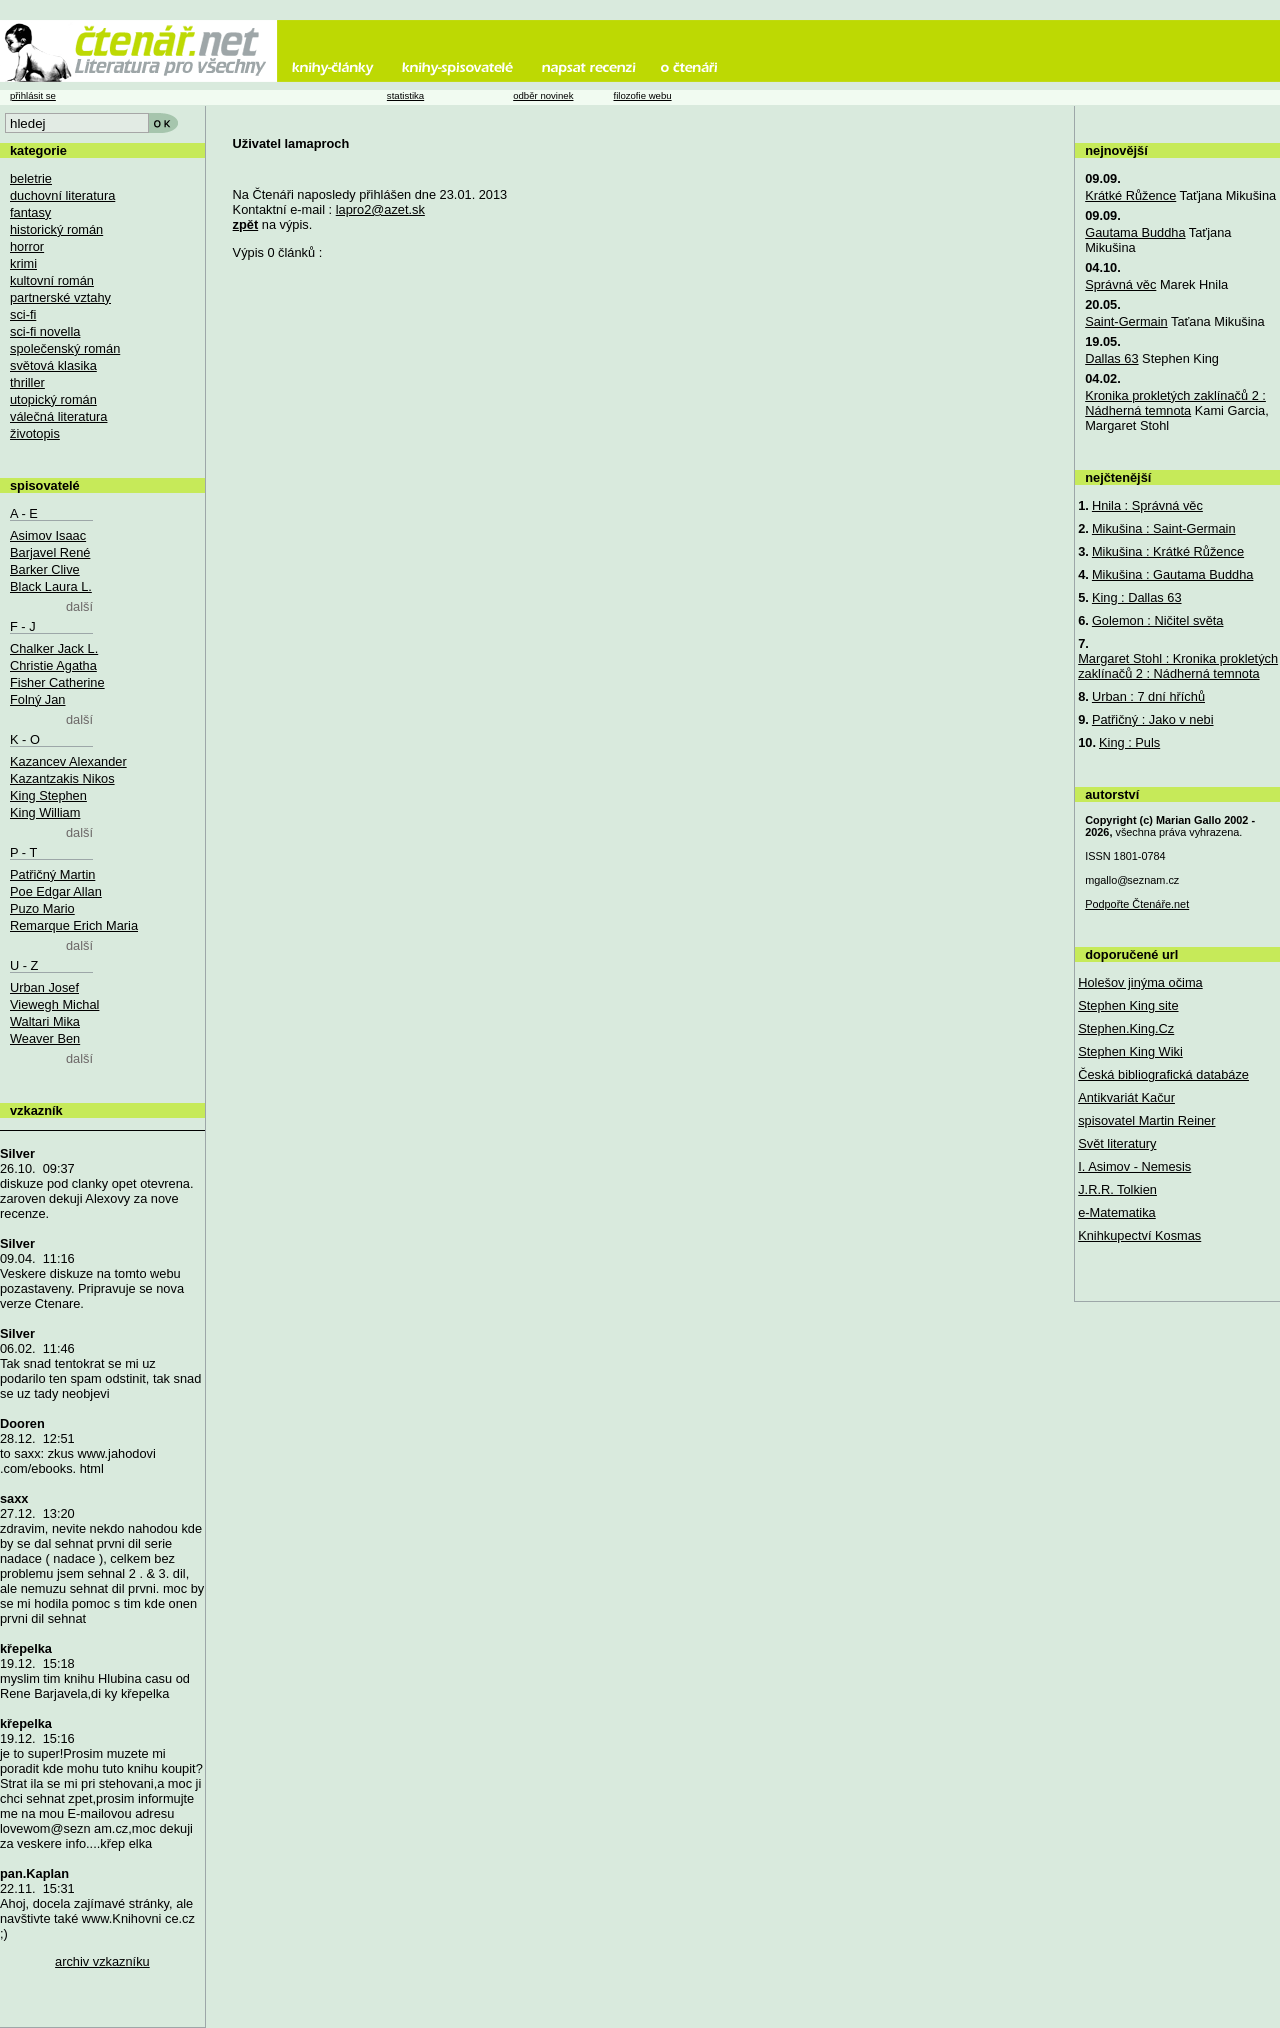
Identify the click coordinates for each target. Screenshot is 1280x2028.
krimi (23, 263)
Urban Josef (44, 987)
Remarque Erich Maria (74, 925)
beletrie (31, 178)
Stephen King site (1128, 1005)
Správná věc (1120, 284)
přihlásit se (33, 95)
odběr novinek (543, 95)
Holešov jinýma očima (1140, 982)
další (79, 606)
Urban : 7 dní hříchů (1148, 696)
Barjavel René (50, 552)
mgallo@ (1132, 880)
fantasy (30, 212)
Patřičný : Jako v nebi (1153, 719)
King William (45, 812)
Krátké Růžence (1130, 195)
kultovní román (52, 280)
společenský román (65, 348)
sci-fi (23, 314)
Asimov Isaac (48, 535)
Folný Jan (37, 699)
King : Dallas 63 (1137, 597)
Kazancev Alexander (68, 761)
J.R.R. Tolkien (1117, 1189)
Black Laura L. (51, 586)
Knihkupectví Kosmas (1139, 1235)
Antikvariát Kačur (1126, 1097)
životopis (35, 433)
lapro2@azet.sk (380, 209)
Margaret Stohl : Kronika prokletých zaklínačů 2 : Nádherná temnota (1178, 666)
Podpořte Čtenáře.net (1137, 904)
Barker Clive (45, 569)
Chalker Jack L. (54, 648)
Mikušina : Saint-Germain (1164, 528)
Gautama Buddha (1135, 232)
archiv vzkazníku (102, 1961)
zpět (246, 224)
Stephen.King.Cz (1126, 1028)
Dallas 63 (1111, 358)
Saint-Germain (1126, 321)
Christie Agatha (53, 665)
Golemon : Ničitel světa (1158, 620)
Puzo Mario (42, 908)
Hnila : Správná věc (1147, 505)
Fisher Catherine (57, 682)
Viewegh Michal (54, 1004)
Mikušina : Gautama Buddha (1172, 574)
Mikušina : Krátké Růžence (1168, 551)
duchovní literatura (62, 195)
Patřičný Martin (52, 874)
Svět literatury (1117, 1143)
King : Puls (1129, 742)
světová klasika (53, 365)
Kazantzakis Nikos (62, 778)
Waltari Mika (45, 1021)
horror (27, 246)
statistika (405, 95)
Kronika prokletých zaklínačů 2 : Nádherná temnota (1175, 403)
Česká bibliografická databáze (1163, 1074)
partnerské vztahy (60, 297)
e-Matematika (1117, 1212)
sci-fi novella (45, 331)
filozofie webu (642, 95)
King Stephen (48, 795)
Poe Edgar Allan (56, 891)
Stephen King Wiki (1130, 1051)
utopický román (53, 399)
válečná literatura (58, 416)
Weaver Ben (45, 1038)
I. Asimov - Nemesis (1134, 1166)
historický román (56, 229)
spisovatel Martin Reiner (1146, 1120)
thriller (27, 382)
